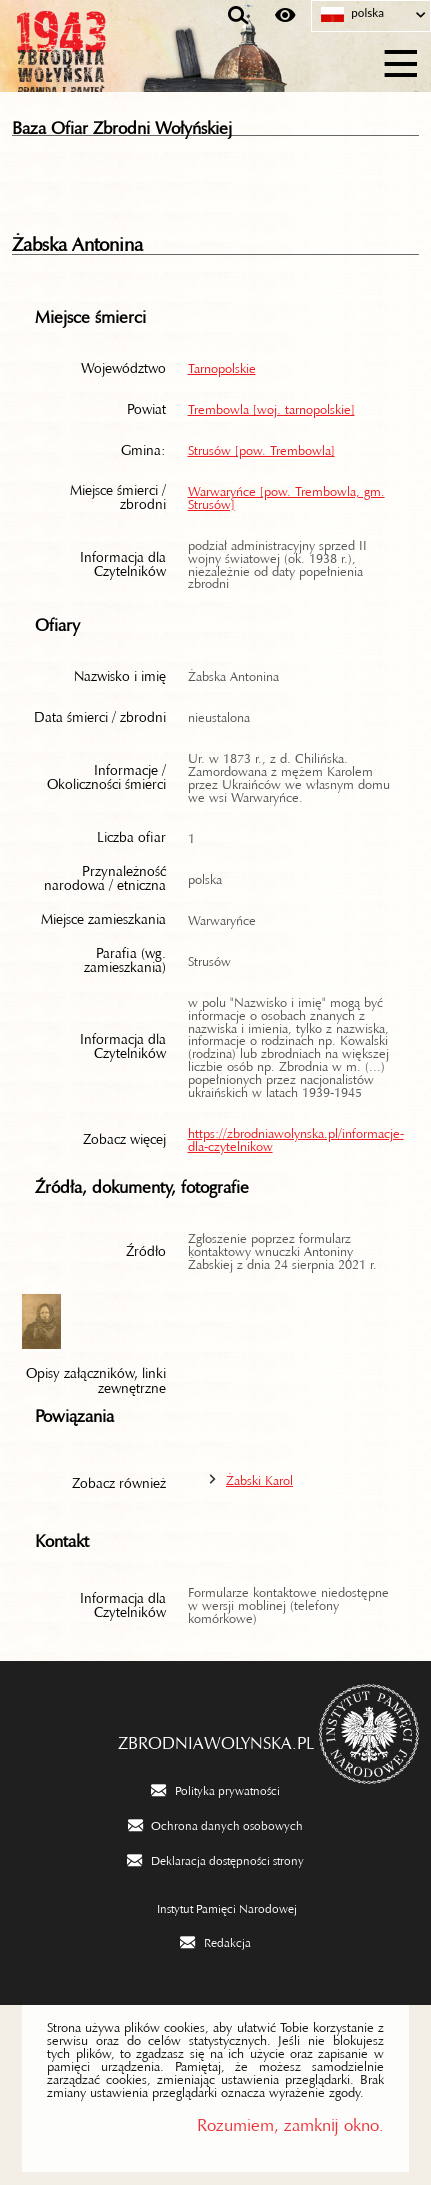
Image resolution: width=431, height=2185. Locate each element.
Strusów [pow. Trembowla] (261, 447)
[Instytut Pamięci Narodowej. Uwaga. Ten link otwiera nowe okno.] (215, 1907)
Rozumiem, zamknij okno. (290, 2120)
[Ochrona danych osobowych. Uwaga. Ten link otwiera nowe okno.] (215, 1824)
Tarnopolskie (222, 365)
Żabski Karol (259, 1477)
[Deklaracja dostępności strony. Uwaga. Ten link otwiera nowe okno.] (215, 1859)
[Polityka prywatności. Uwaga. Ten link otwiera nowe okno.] (215, 1789)
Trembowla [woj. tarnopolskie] (271, 406)
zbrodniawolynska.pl (216, 1738)
